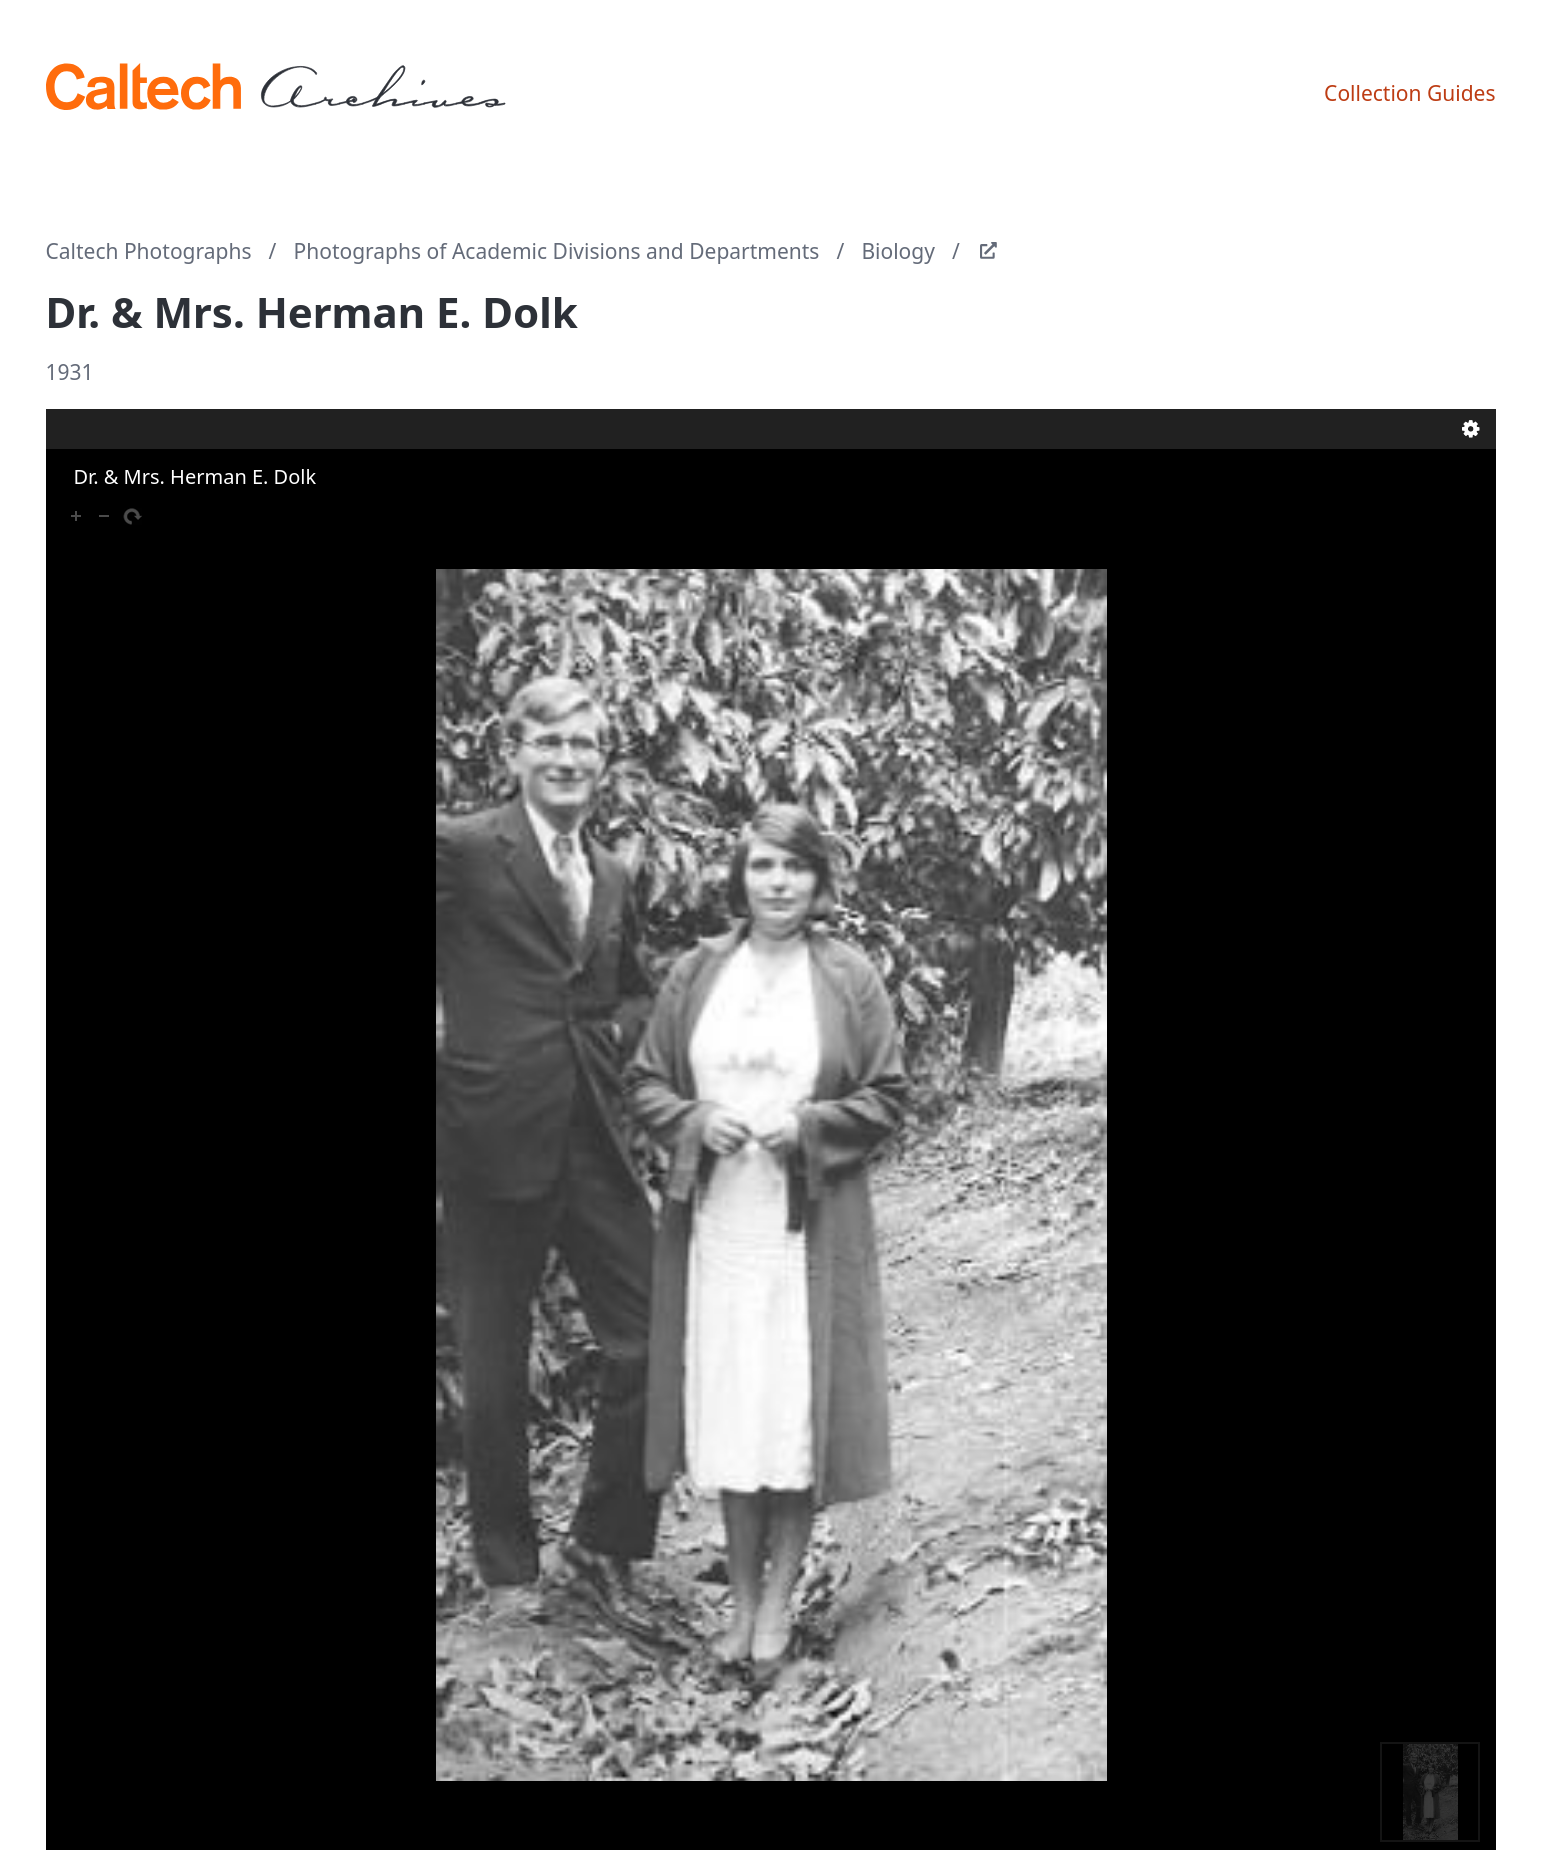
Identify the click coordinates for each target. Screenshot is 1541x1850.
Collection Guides (1409, 93)
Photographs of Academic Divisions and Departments (557, 251)
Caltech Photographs (149, 251)
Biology (898, 251)
